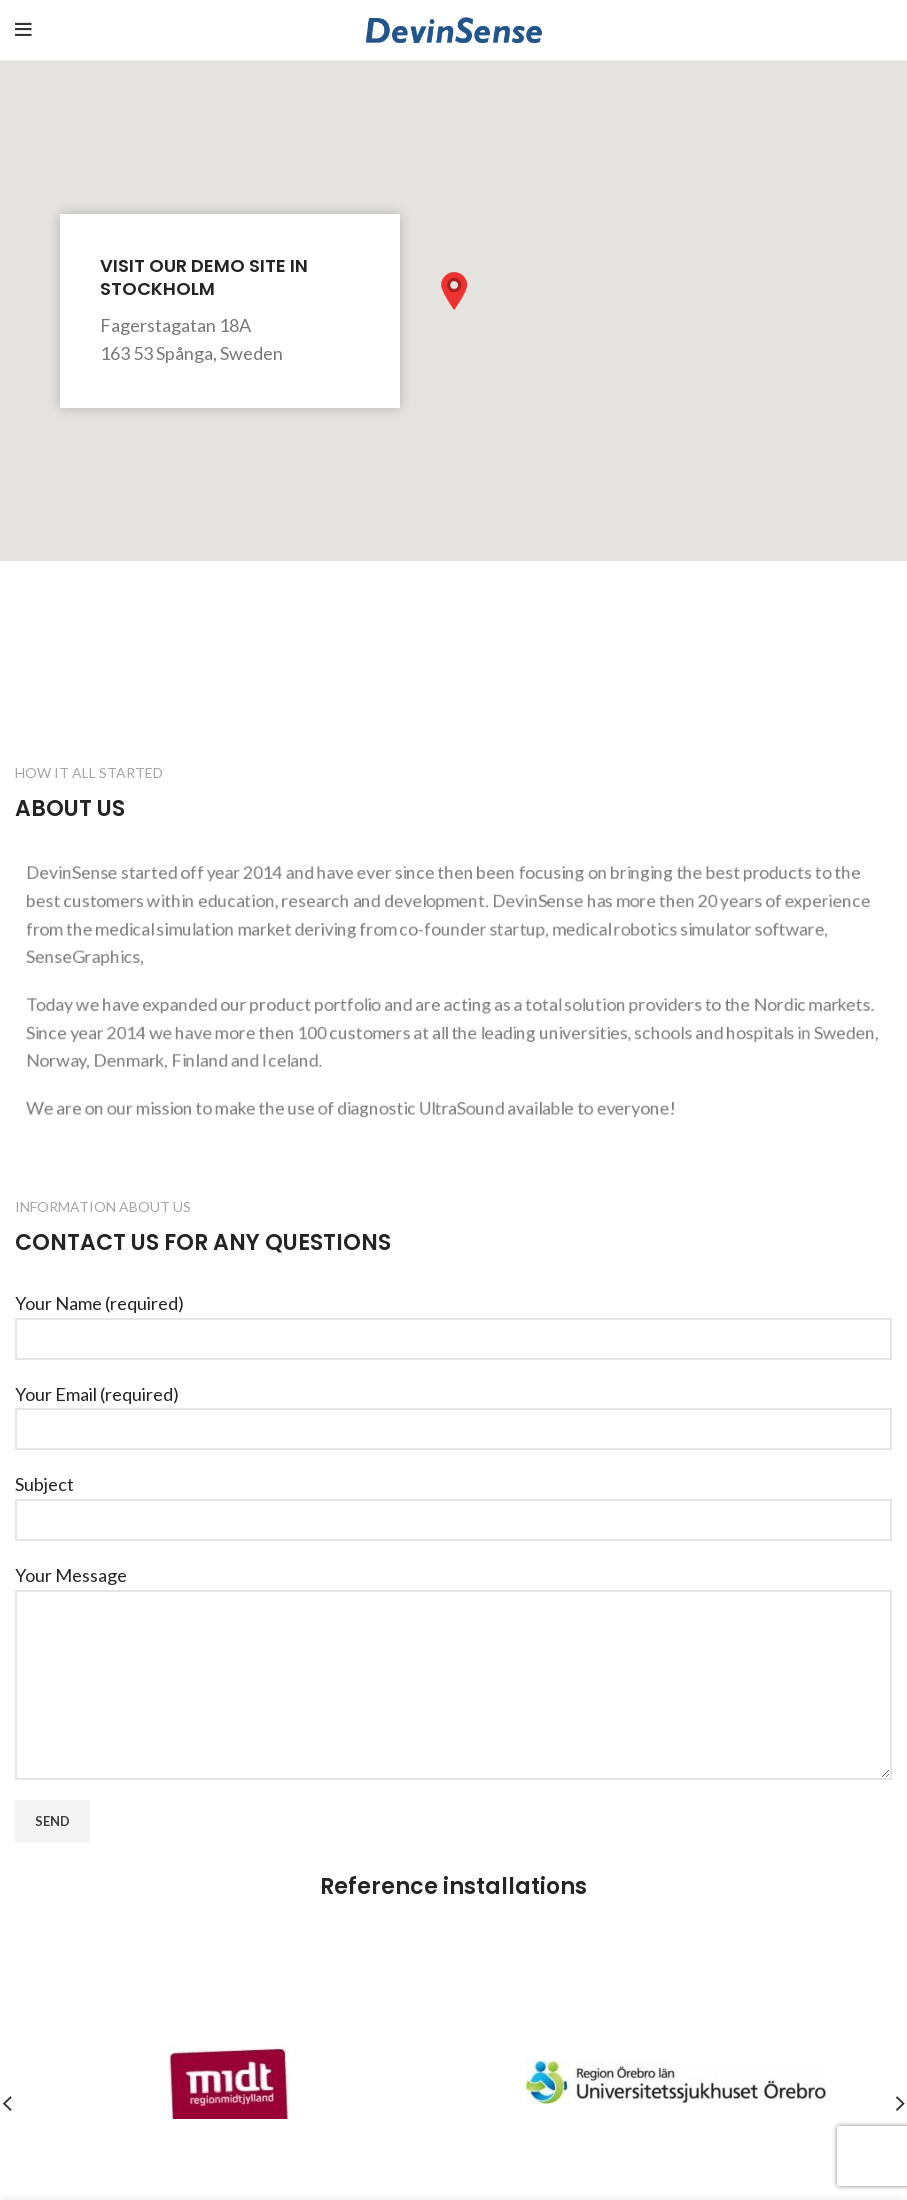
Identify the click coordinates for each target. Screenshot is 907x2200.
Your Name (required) (453, 1319)
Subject (453, 1500)
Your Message (453, 1628)
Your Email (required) (453, 1410)
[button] (454, 291)
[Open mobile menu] (23, 30)
